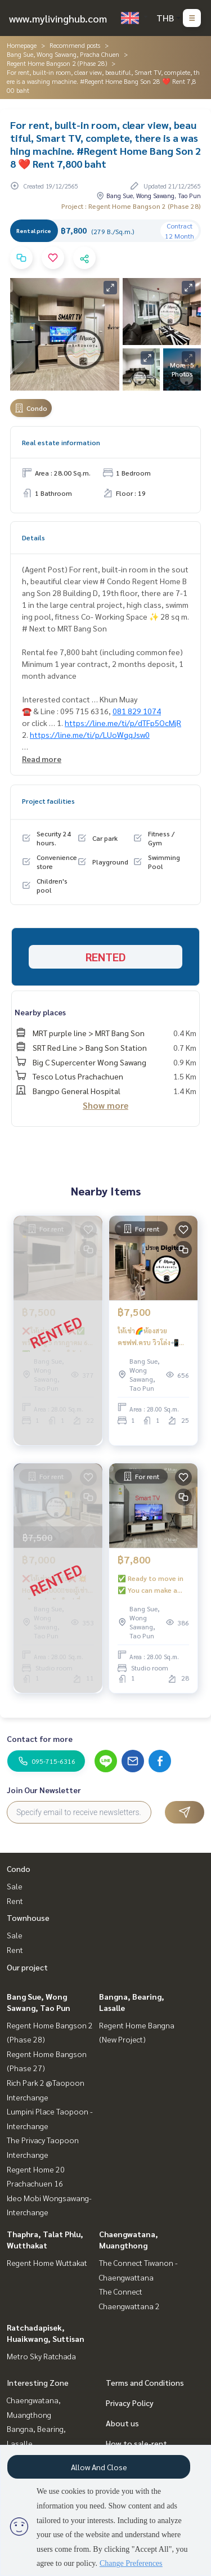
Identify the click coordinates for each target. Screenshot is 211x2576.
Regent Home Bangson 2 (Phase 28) (57, 63)
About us (122, 2423)
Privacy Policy (130, 2403)
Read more (41, 759)
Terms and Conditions (145, 2382)
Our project (27, 1967)
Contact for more (40, 1738)
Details (33, 537)
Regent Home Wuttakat (47, 2262)
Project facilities (48, 800)
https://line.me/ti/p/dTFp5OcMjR (123, 723)
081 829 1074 (137, 711)
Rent (15, 1901)
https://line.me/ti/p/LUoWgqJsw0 (90, 734)
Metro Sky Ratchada (41, 2356)
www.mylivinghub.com (58, 18)
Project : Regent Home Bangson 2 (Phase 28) (131, 205)
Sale (15, 1886)
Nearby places (40, 1012)
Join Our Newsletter (44, 1790)
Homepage (22, 45)
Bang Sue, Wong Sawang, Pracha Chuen (63, 54)
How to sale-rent (136, 2443)
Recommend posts (75, 45)
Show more (105, 1105)
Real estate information (61, 442)
